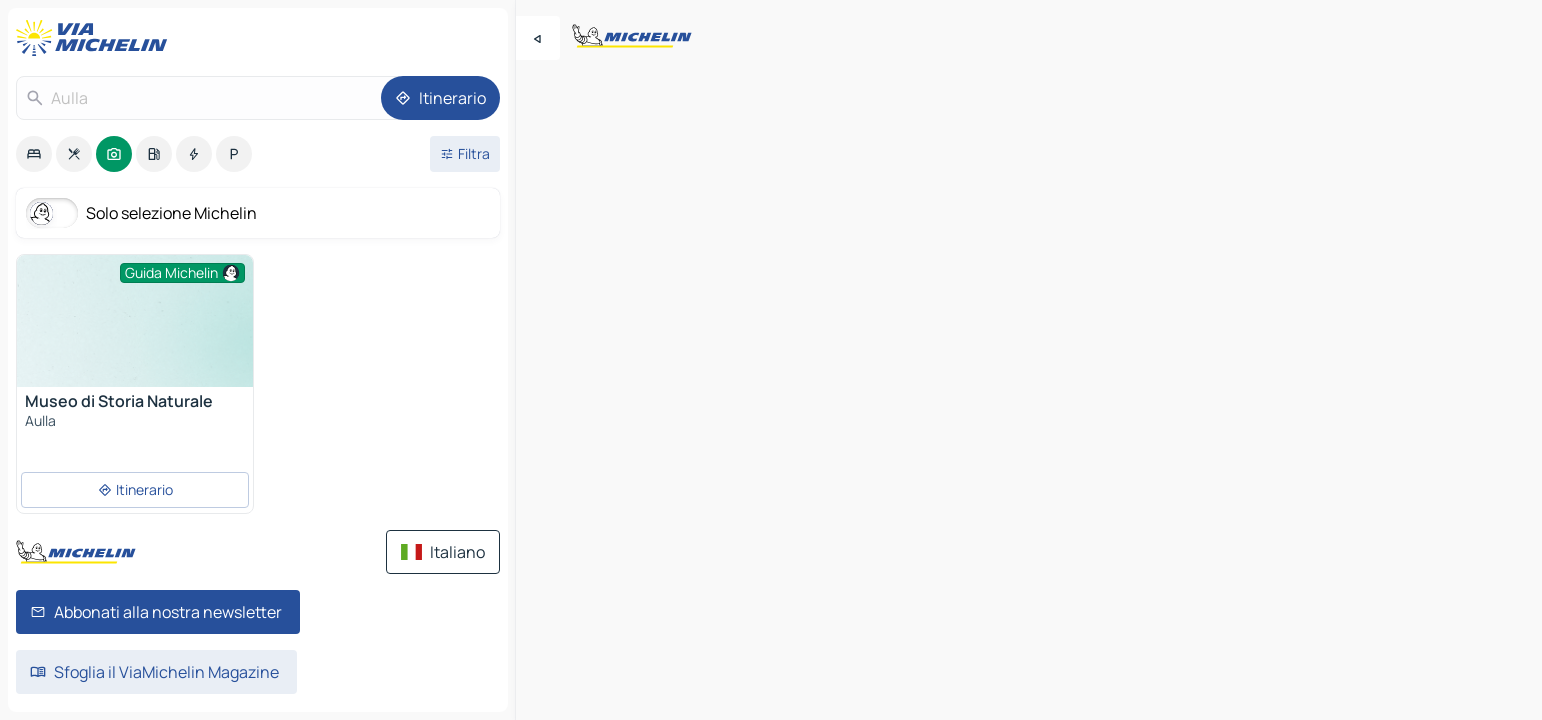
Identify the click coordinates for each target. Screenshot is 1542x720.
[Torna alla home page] (96, 38)
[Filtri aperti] (465, 154)
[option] (34, 154)
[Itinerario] (440, 98)
